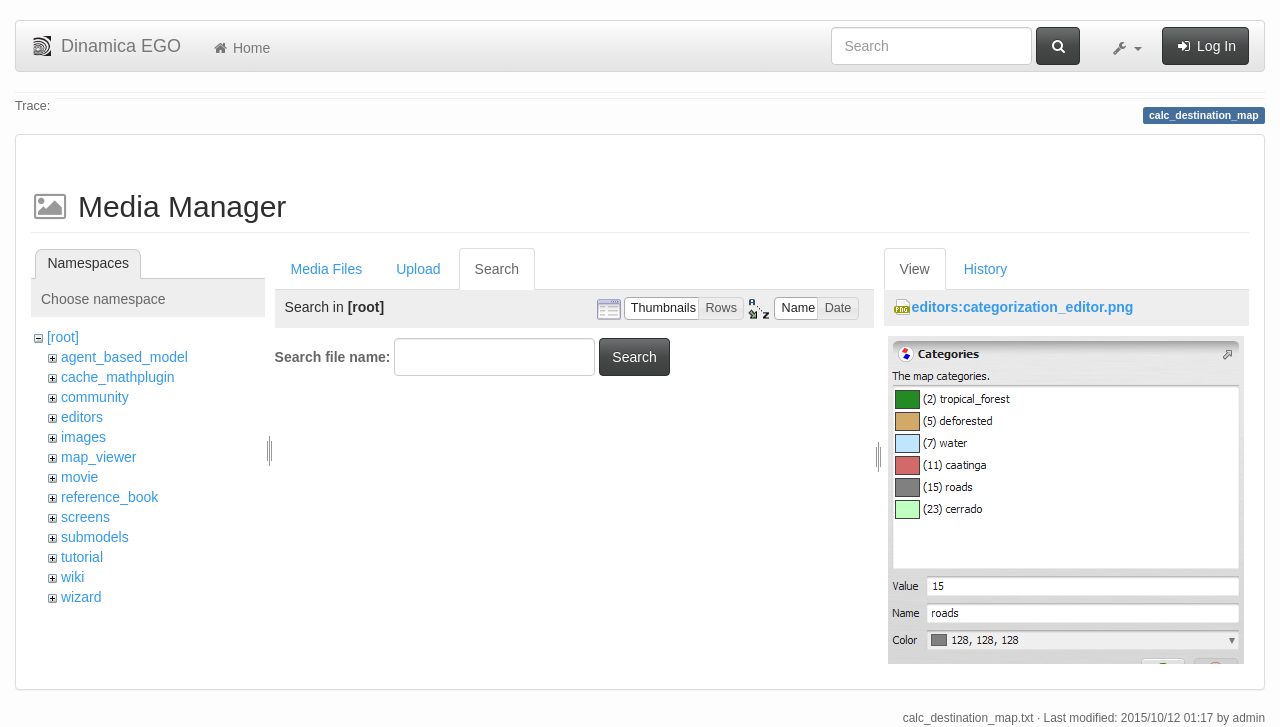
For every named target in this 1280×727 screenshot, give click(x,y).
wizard (81, 597)
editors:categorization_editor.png (1023, 307)
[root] (63, 337)
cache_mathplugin (118, 377)
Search (497, 269)
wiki (72, 577)
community (95, 397)
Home (240, 48)
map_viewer (98, 457)
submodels (95, 537)
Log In (1205, 46)
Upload (418, 269)
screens (85, 517)
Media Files (327, 269)
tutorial (82, 557)
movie (79, 477)
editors (82, 417)
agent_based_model (124, 357)
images (83, 437)
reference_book (109, 497)
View (915, 269)
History (986, 269)
